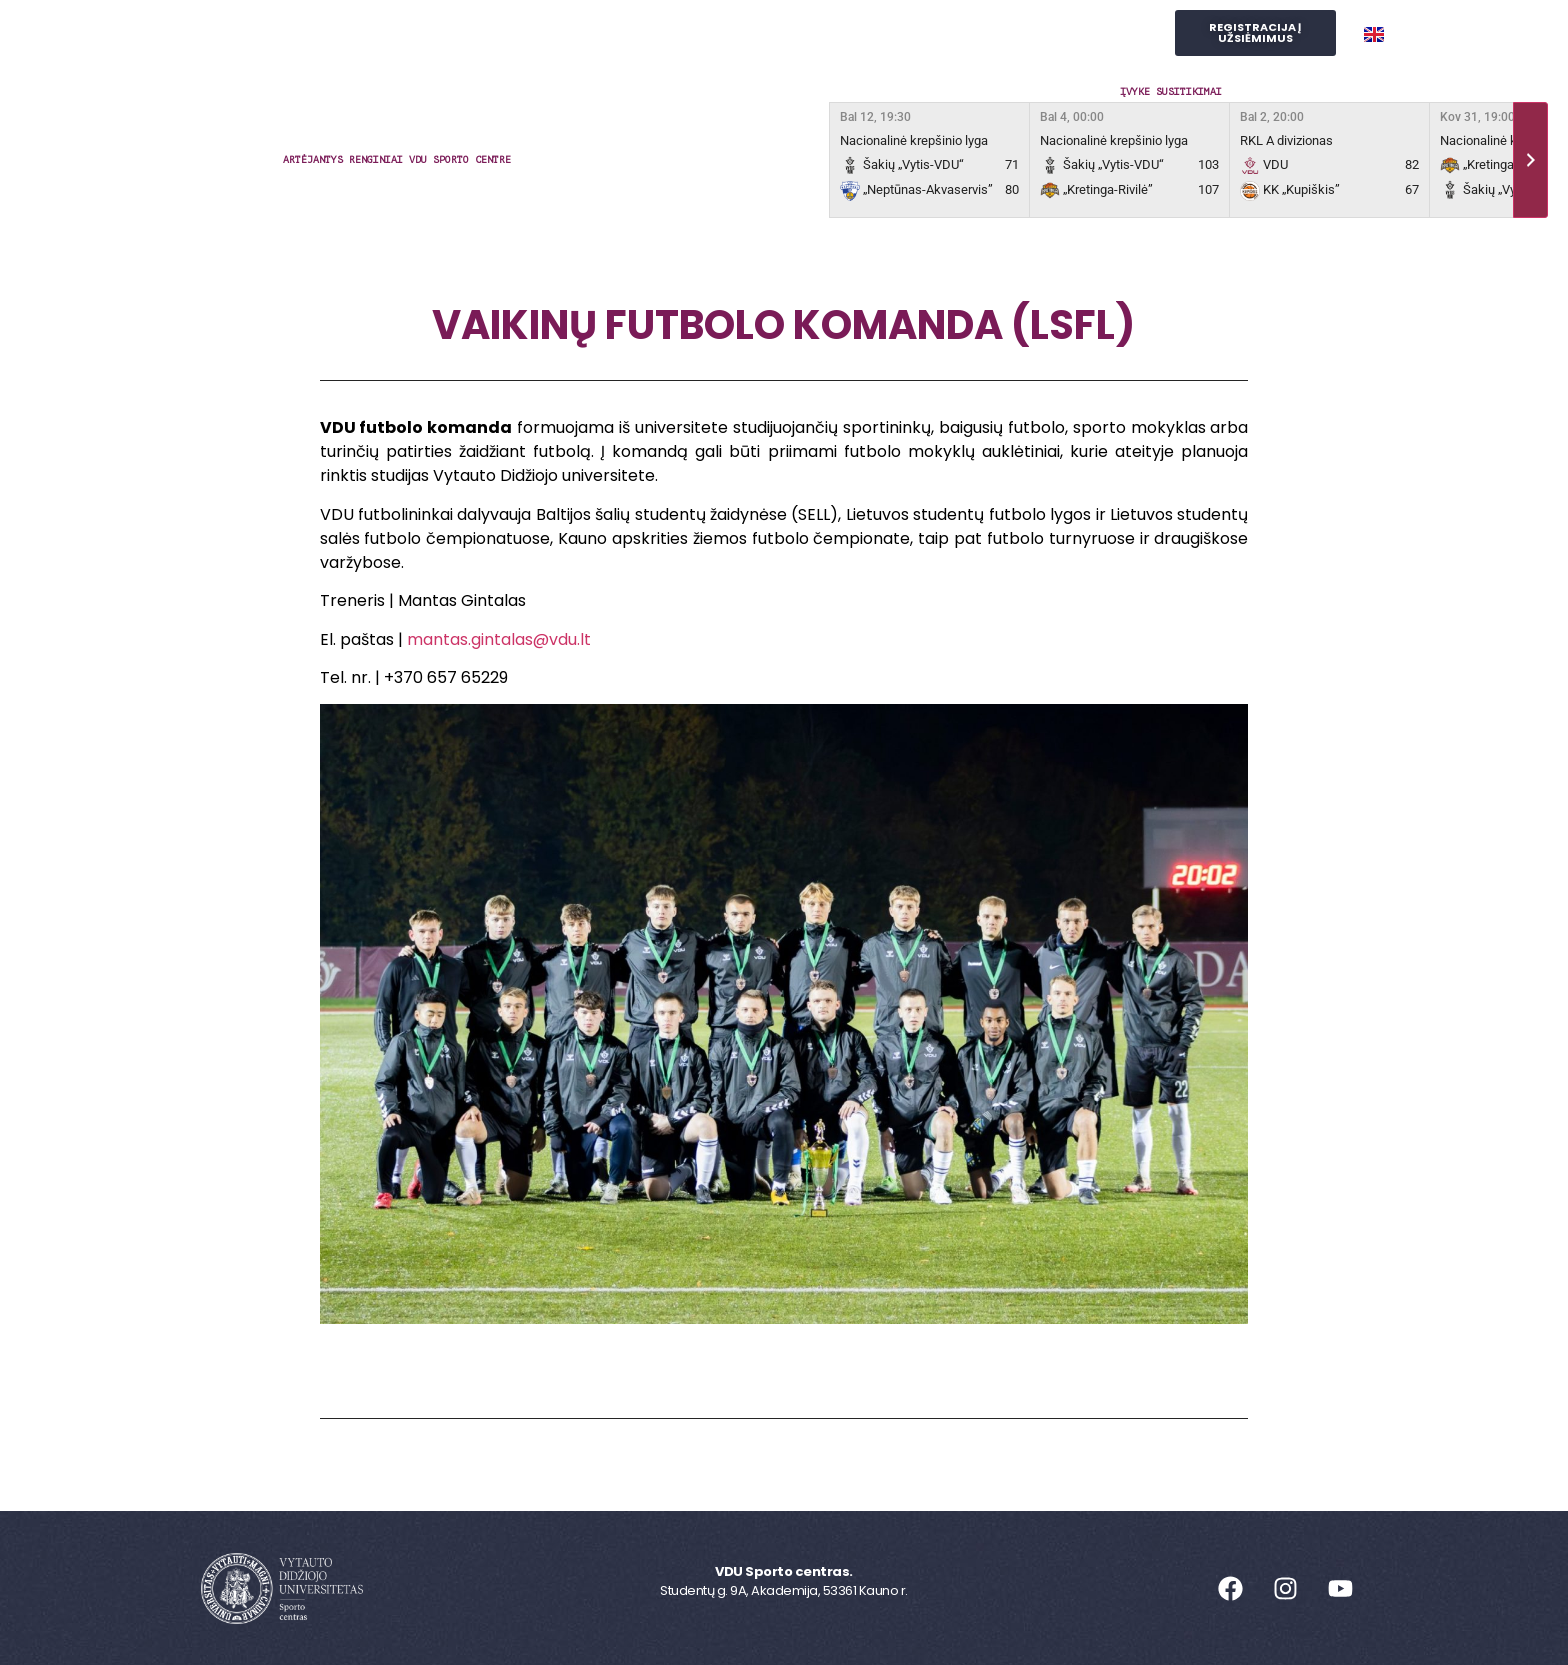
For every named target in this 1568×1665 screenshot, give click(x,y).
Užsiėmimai (480, 34)
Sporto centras (327, 34)
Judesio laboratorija (883, 34)
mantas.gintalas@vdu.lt (499, 639)
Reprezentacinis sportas (662, 34)
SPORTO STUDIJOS (1067, 33)
